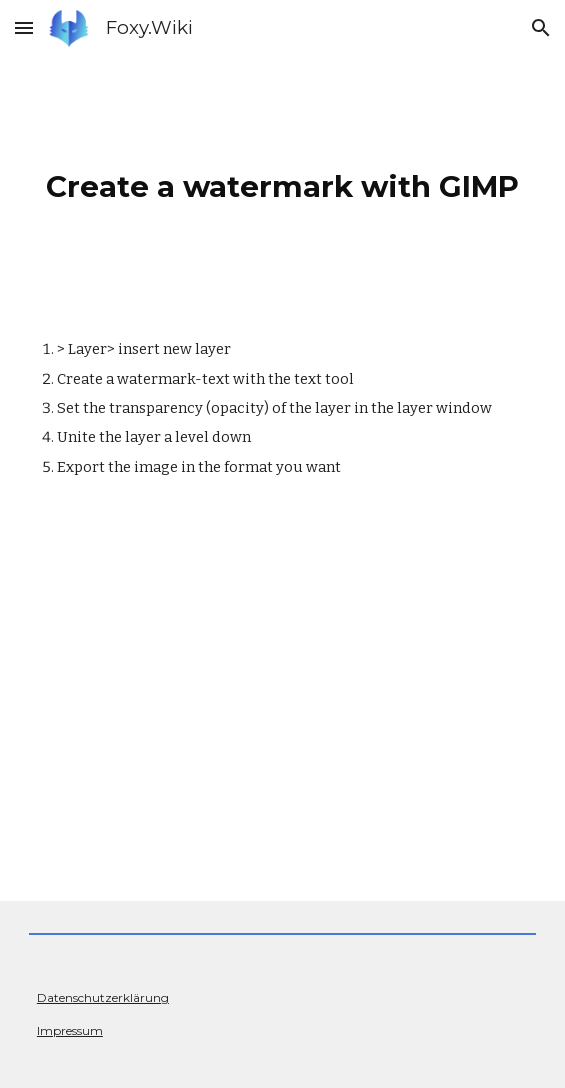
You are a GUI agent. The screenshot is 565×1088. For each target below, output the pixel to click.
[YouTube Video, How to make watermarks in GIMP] (282, 705)
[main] (282, 181)
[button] (24, 27)
